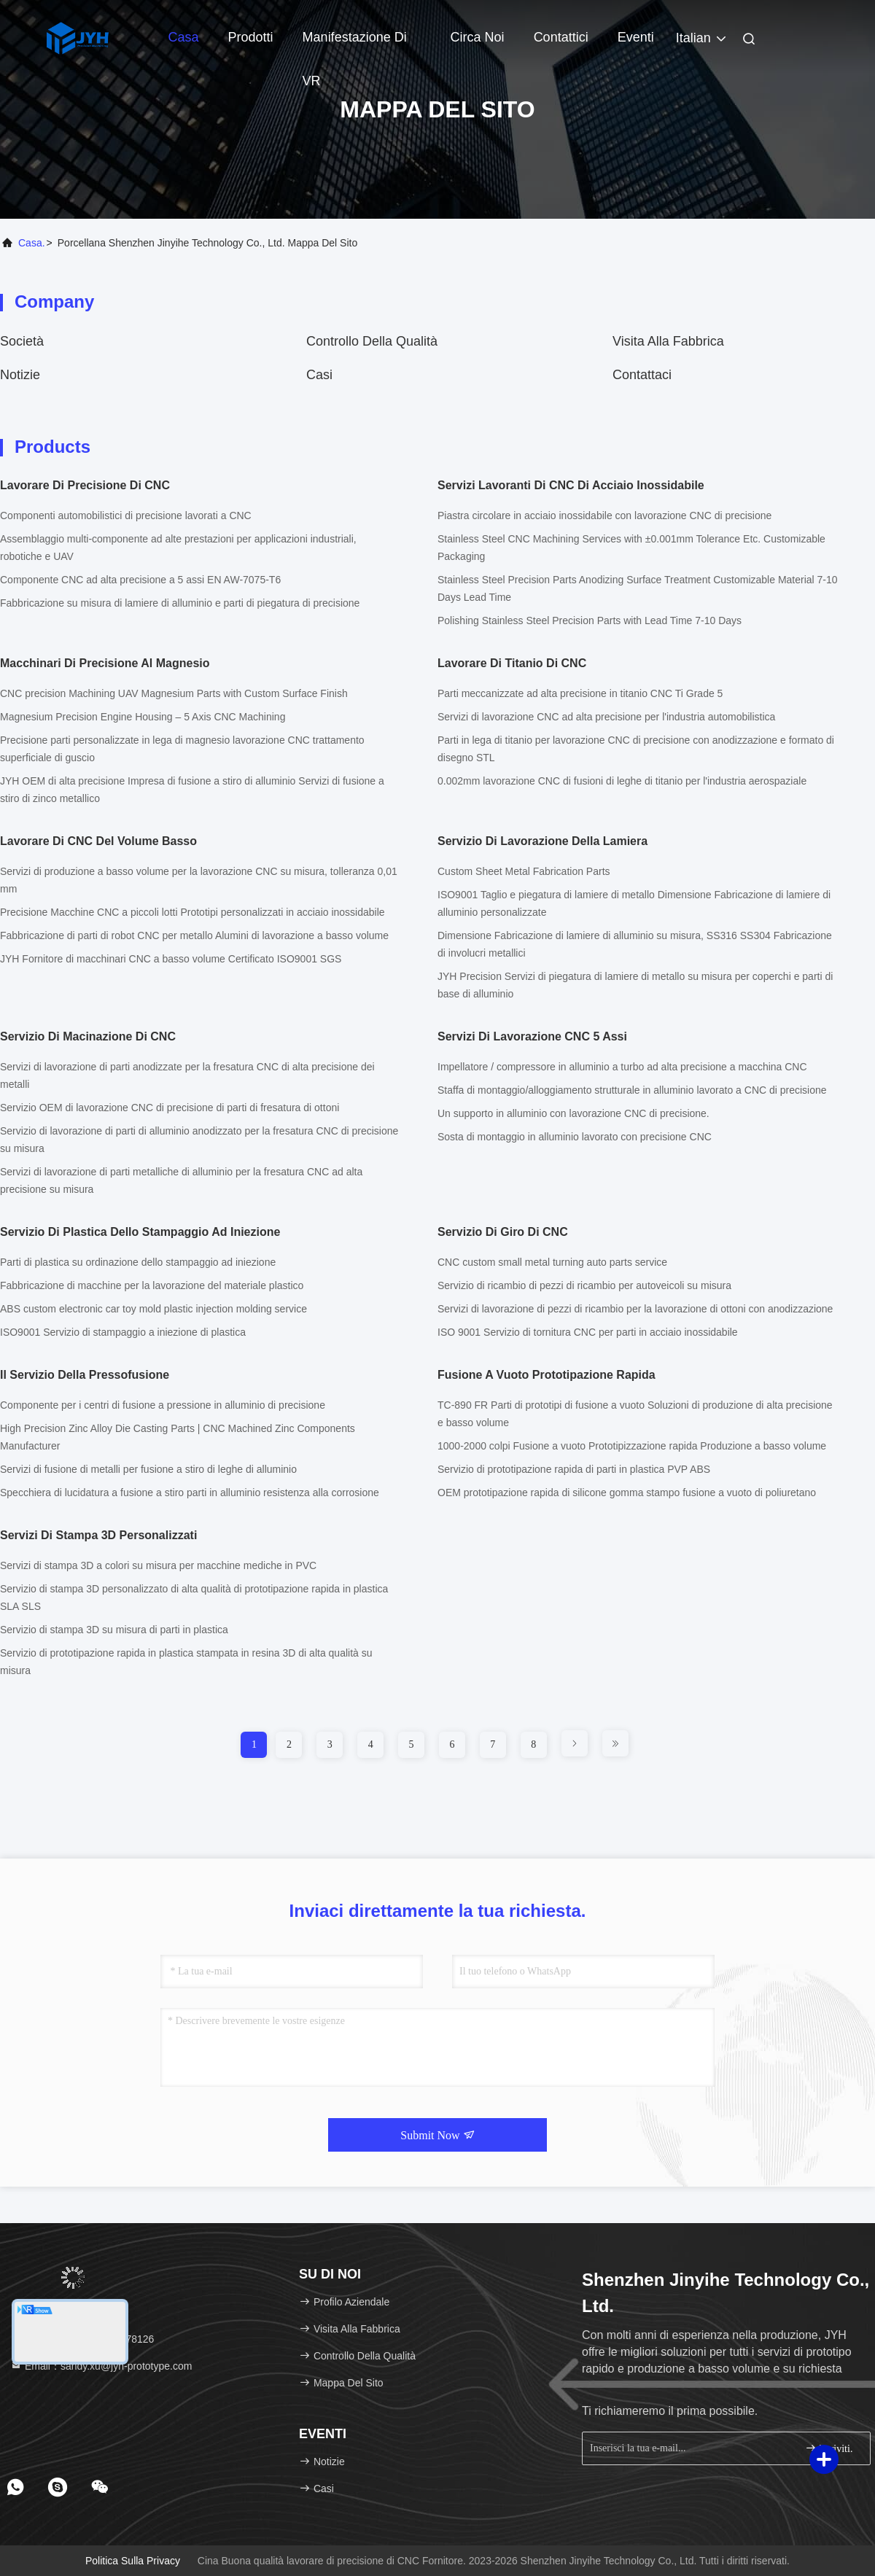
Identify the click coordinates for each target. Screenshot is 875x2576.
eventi (636, 37)
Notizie (20, 374)
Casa (183, 37)
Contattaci (642, 374)
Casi (319, 374)
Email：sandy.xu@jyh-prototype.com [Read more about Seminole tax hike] (101, 2366)
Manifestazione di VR (355, 44)
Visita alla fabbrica (668, 341)
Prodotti (250, 37)
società (22, 341)
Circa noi (478, 37)
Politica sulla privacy (132, 2561)
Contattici (561, 37)
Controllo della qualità (372, 341)
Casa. (31, 243)
